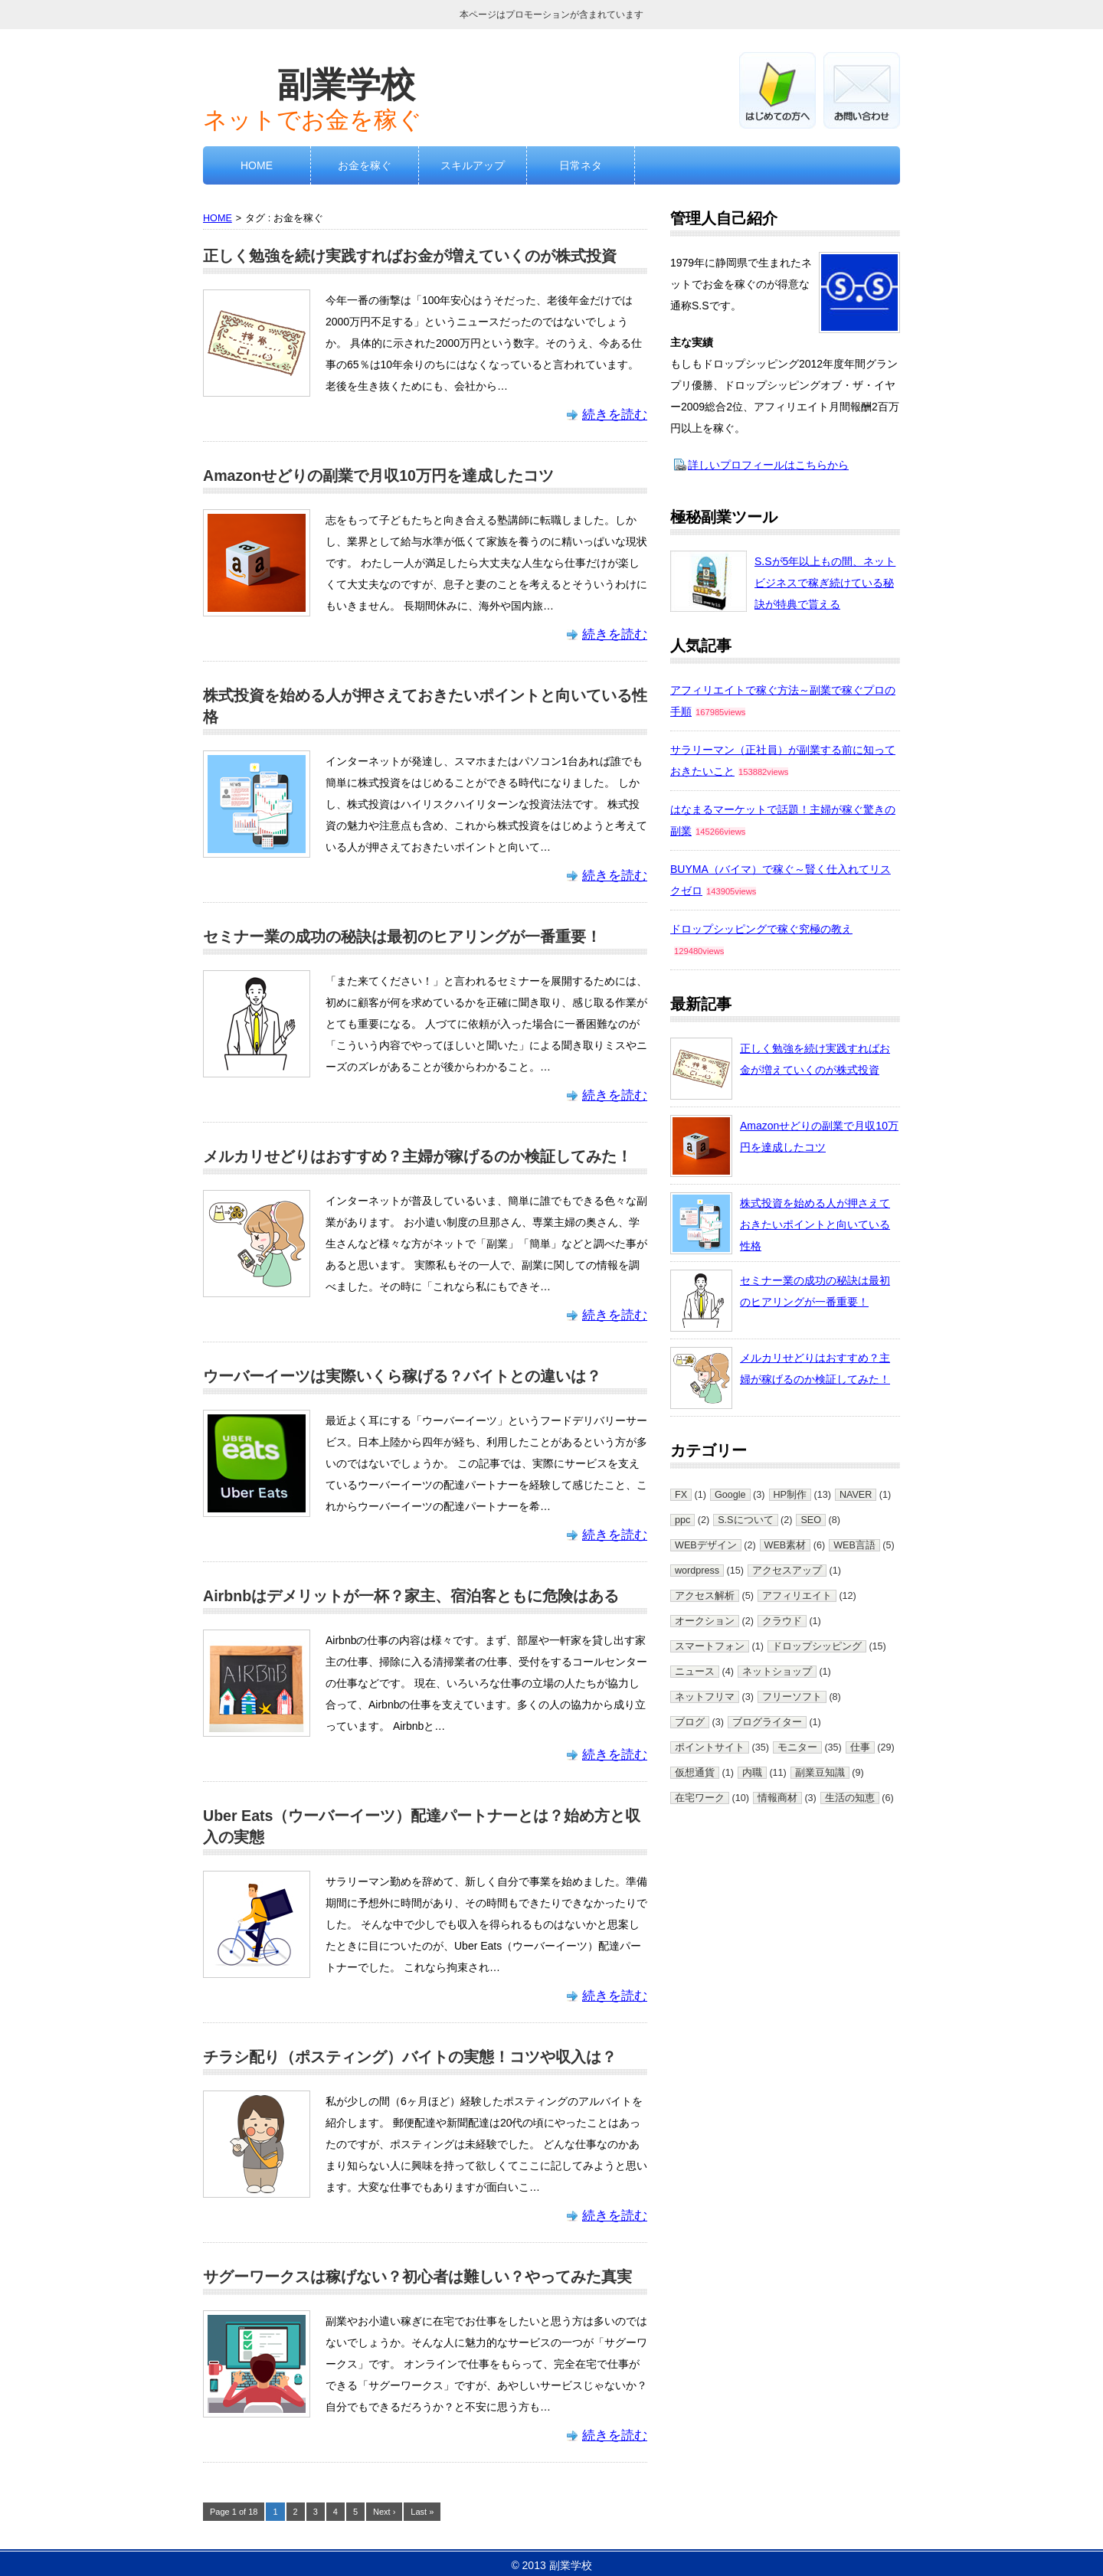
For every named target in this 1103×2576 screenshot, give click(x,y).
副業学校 (346, 84)
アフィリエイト (797, 1595)
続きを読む (614, 414)
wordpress (697, 1570)
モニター (797, 1747)
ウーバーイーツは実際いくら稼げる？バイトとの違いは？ (402, 1376)
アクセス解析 (705, 1595)
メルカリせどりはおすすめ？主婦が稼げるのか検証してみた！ (417, 1156)
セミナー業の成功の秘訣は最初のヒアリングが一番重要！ (402, 936)
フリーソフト (792, 1697)
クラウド (782, 1621)
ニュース (695, 1671)
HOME (257, 165)
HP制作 (790, 1494)
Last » (422, 2511)
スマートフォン (710, 1646)
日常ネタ (580, 165)
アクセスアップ (787, 1570)
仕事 (860, 1747)
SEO (810, 1520)
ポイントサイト (710, 1747)
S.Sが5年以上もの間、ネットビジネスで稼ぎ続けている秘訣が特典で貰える (824, 582)
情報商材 (777, 1798)
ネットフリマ (705, 1697)
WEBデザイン (706, 1545)
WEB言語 (854, 1545)
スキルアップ (472, 165)
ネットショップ (777, 1671)
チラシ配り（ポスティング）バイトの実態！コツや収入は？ (410, 2056)
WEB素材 (785, 1545)
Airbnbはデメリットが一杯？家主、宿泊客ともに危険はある (411, 1595)
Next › (384, 2511)
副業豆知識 (820, 1772)
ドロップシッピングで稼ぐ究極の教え (761, 929)
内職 (752, 1772)
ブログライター (767, 1722)
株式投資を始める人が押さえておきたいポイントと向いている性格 (815, 1224)
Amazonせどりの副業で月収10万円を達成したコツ (378, 475)
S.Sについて (745, 1520)
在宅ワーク (700, 1798)
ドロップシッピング (817, 1646)
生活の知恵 (850, 1798)
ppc (682, 1520)
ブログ (690, 1722)
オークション (705, 1621)
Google (730, 1494)
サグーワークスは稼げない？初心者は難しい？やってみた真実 (417, 2276)
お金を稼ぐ (364, 165)
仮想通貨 (695, 1772)
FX (681, 1494)
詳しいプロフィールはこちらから (768, 465)
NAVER (856, 1494)
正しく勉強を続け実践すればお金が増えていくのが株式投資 (410, 255)
